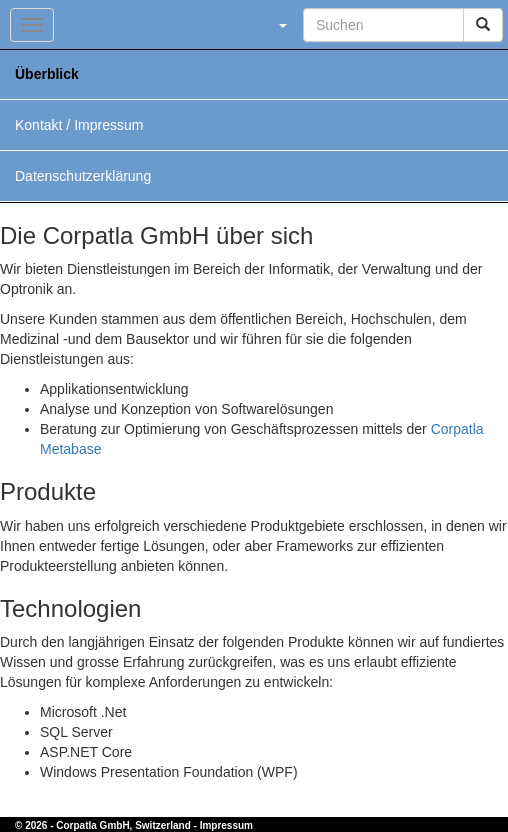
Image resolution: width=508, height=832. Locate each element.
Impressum (226, 825)
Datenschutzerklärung (83, 176)
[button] (282, 25)
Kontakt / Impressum (79, 125)
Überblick (47, 74)
